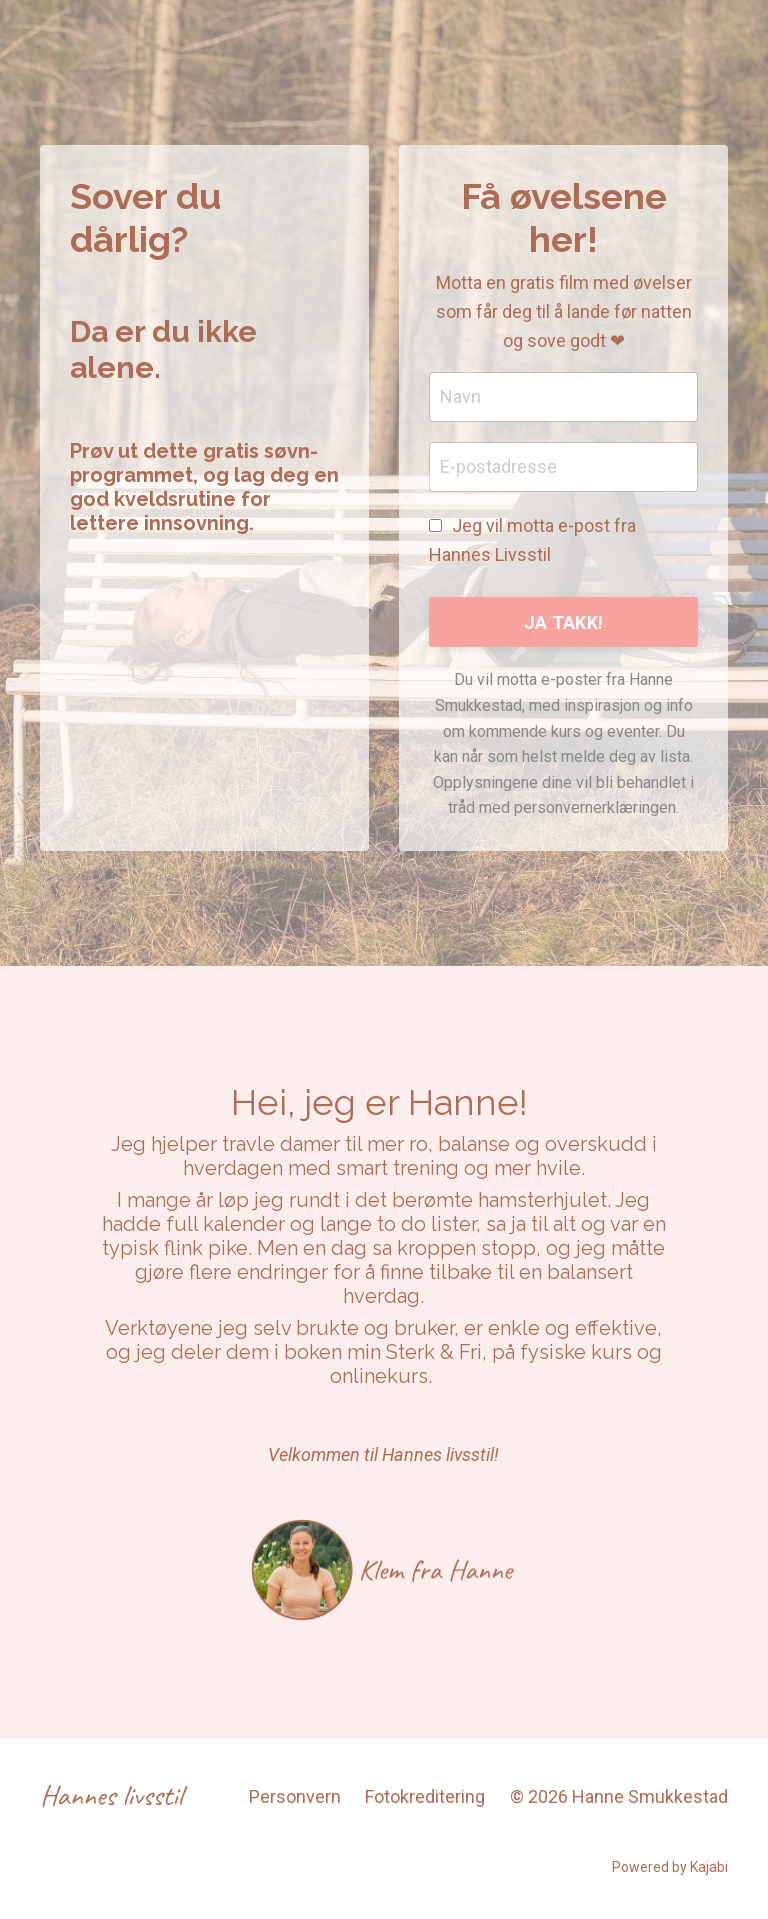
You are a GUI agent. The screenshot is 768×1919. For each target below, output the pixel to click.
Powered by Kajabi (670, 1867)
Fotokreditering (425, 1796)
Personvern (295, 1796)
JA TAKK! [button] (563, 622)
